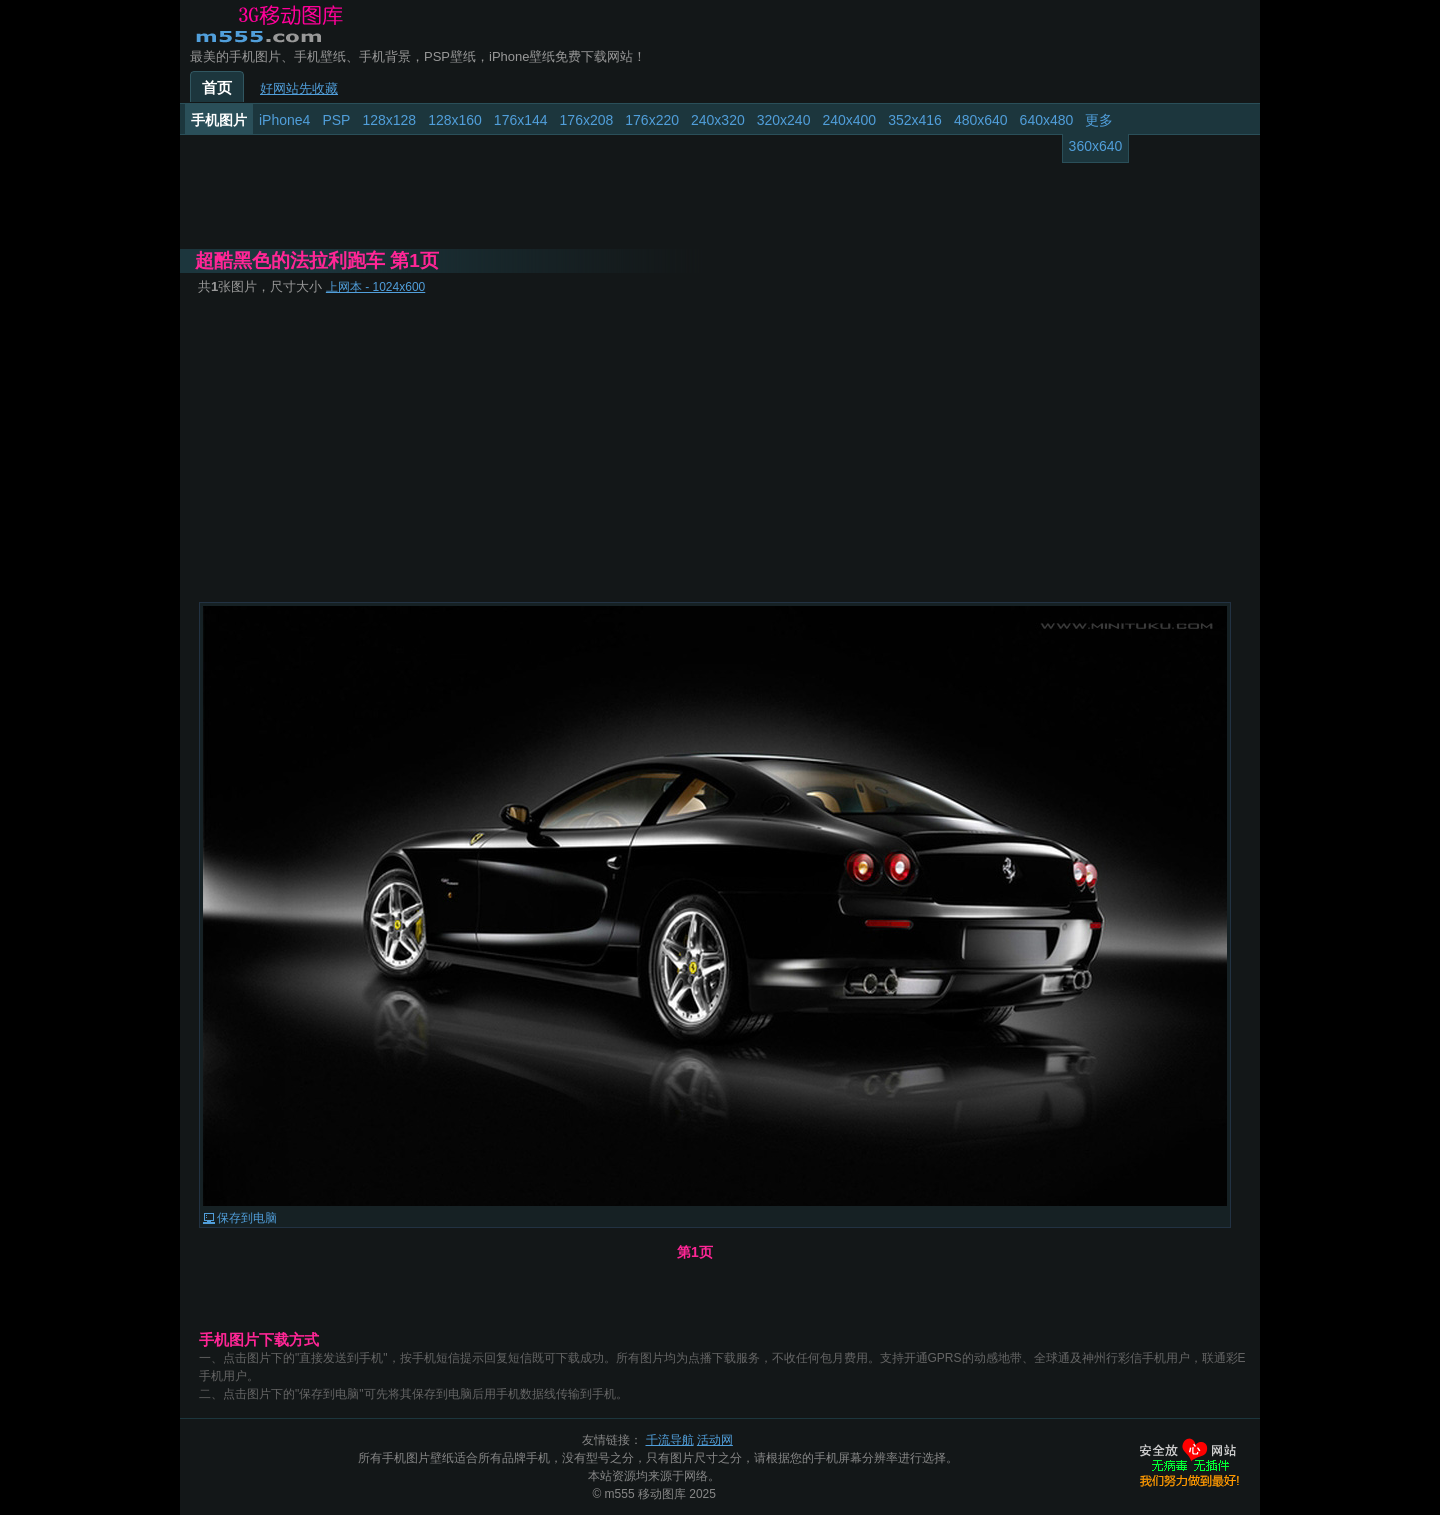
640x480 (1047, 120)
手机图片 (219, 120)
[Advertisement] (720, 448)
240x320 (718, 120)
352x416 (915, 120)
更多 (1099, 120)
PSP (336, 120)
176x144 (521, 120)
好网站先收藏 (299, 88)
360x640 (1096, 146)
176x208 (587, 120)
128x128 (389, 120)
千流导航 (670, 1440)
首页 (217, 88)
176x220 (652, 120)
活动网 (715, 1440)
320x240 (784, 120)
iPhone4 (284, 120)
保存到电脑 (247, 1218)
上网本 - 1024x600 (375, 287)
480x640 (981, 120)
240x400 (849, 120)
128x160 (455, 120)
